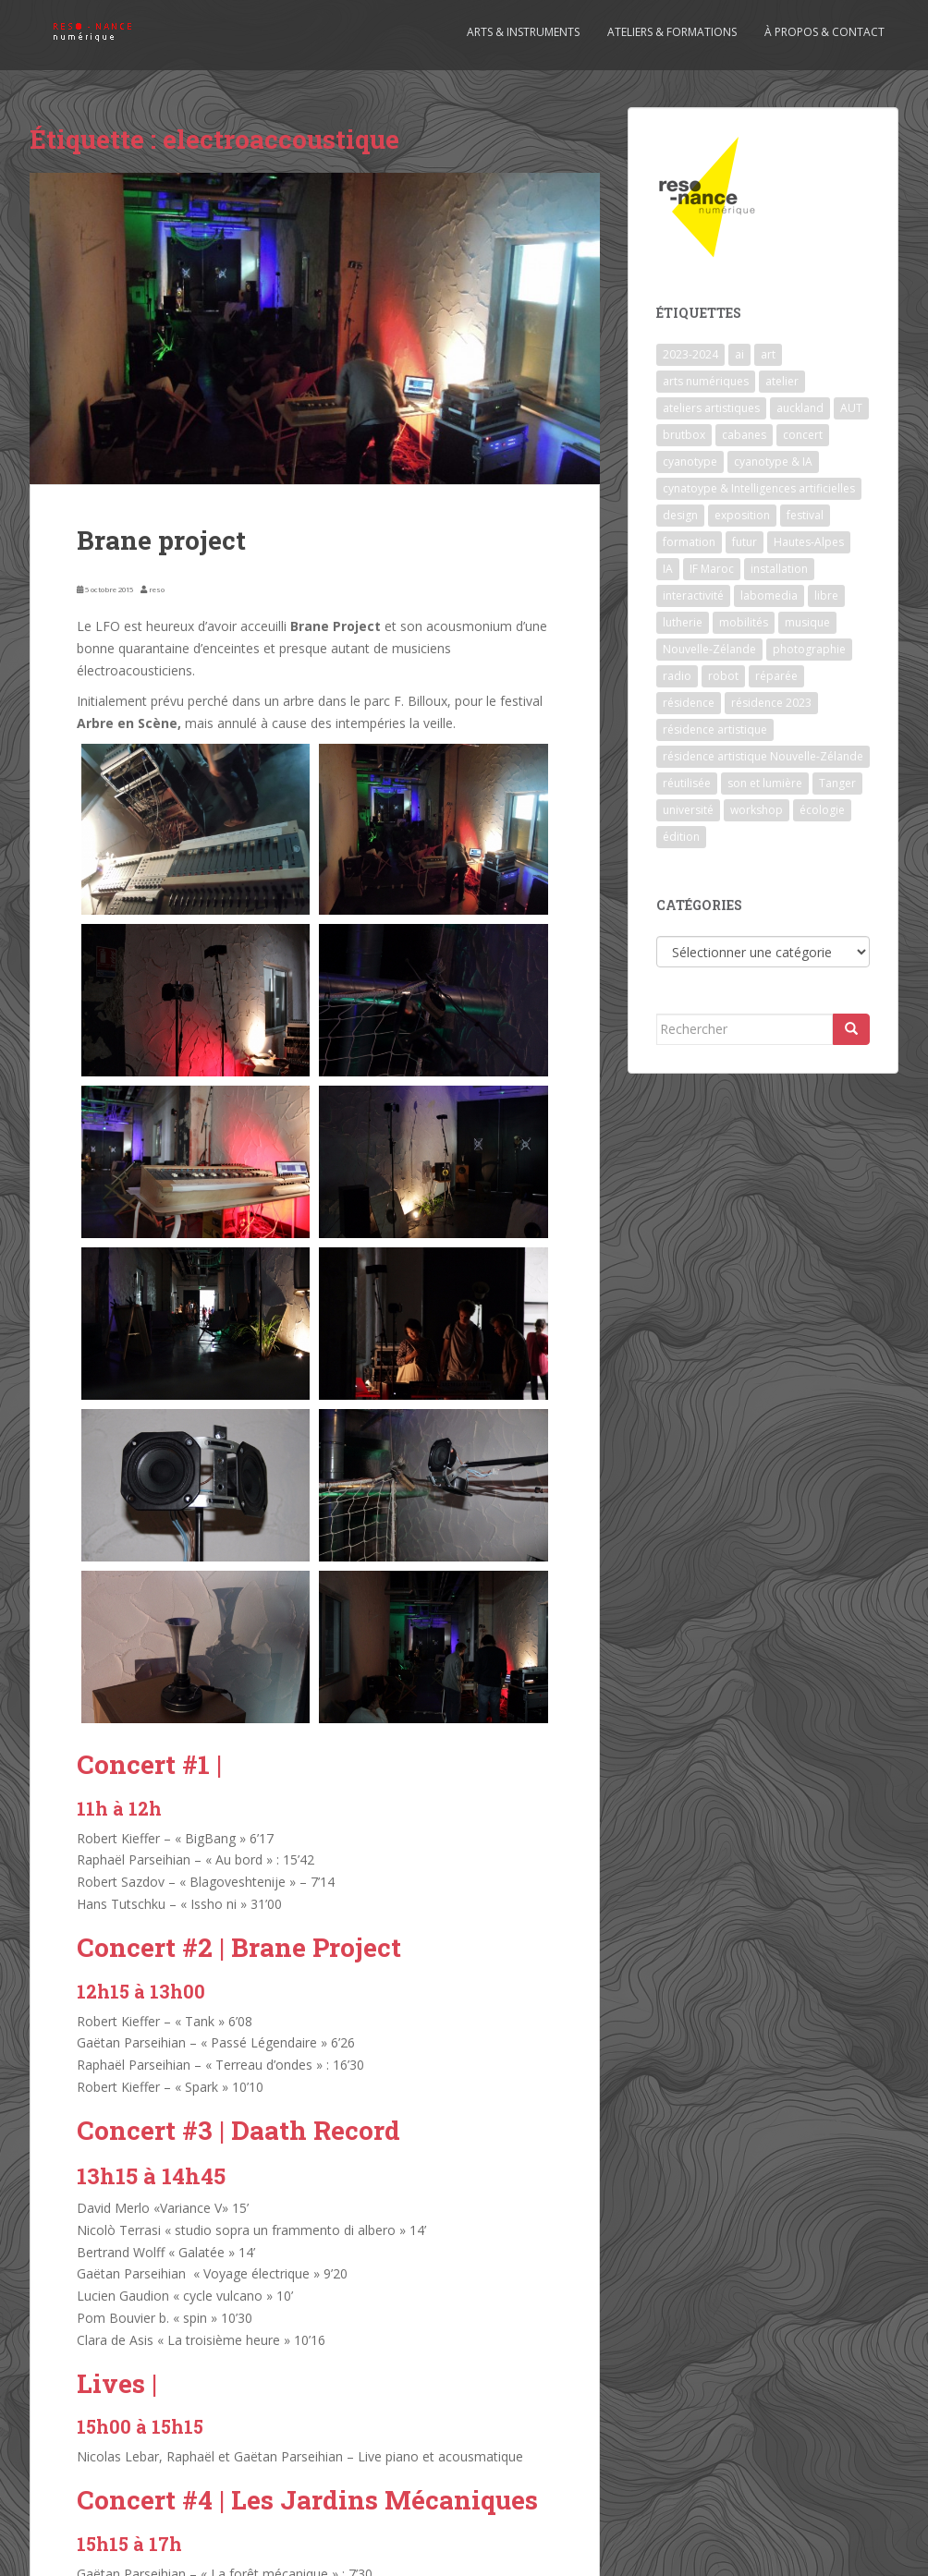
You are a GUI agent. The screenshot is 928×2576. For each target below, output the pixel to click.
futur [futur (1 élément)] (744, 542)
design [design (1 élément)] (680, 515)
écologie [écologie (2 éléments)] (822, 810)
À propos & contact (824, 32)
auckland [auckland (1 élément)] (800, 408)
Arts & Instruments (523, 32)
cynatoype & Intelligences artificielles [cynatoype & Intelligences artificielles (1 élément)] (759, 488)
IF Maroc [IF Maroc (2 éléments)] (712, 569)
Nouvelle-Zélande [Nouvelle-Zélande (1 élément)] (709, 649)
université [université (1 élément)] (688, 810)
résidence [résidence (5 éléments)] (688, 703)
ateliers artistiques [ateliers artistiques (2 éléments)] (711, 408)
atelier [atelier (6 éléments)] (782, 381)
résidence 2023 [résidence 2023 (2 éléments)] (771, 703)
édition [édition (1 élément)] (681, 836)
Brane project (161, 540)
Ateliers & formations (672, 32)
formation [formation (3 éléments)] (689, 542)
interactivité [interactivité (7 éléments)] (693, 595)
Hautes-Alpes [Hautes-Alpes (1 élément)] (809, 542)
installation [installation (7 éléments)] (779, 569)
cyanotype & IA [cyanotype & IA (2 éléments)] (773, 461)
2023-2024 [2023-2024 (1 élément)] (690, 354)
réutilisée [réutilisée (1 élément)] (687, 783)
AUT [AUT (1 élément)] (851, 408)
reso (157, 589)
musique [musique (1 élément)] (807, 622)
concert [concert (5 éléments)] (803, 435)
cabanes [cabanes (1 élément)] (744, 435)
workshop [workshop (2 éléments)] (756, 810)
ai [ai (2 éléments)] (739, 354)
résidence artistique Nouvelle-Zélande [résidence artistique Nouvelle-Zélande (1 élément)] (763, 756)
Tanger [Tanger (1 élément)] (837, 783)
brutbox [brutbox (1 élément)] (684, 435)
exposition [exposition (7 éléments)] (742, 515)
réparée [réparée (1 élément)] (776, 676)
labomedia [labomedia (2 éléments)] (769, 595)
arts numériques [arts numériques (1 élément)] (706, 381)
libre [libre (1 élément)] (826, 595)
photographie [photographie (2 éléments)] (809, 649)
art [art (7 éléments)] (768, 354)
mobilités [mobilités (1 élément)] (743, 622)
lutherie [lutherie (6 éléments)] (682, 622)
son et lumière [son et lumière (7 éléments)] (764, 783)
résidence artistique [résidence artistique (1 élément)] (715, 729)
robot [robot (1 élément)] (723, 676)
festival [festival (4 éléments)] (805, 515)
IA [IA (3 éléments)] (668, 569)
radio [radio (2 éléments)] (677, 676)
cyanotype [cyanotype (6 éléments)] (690, 461)
